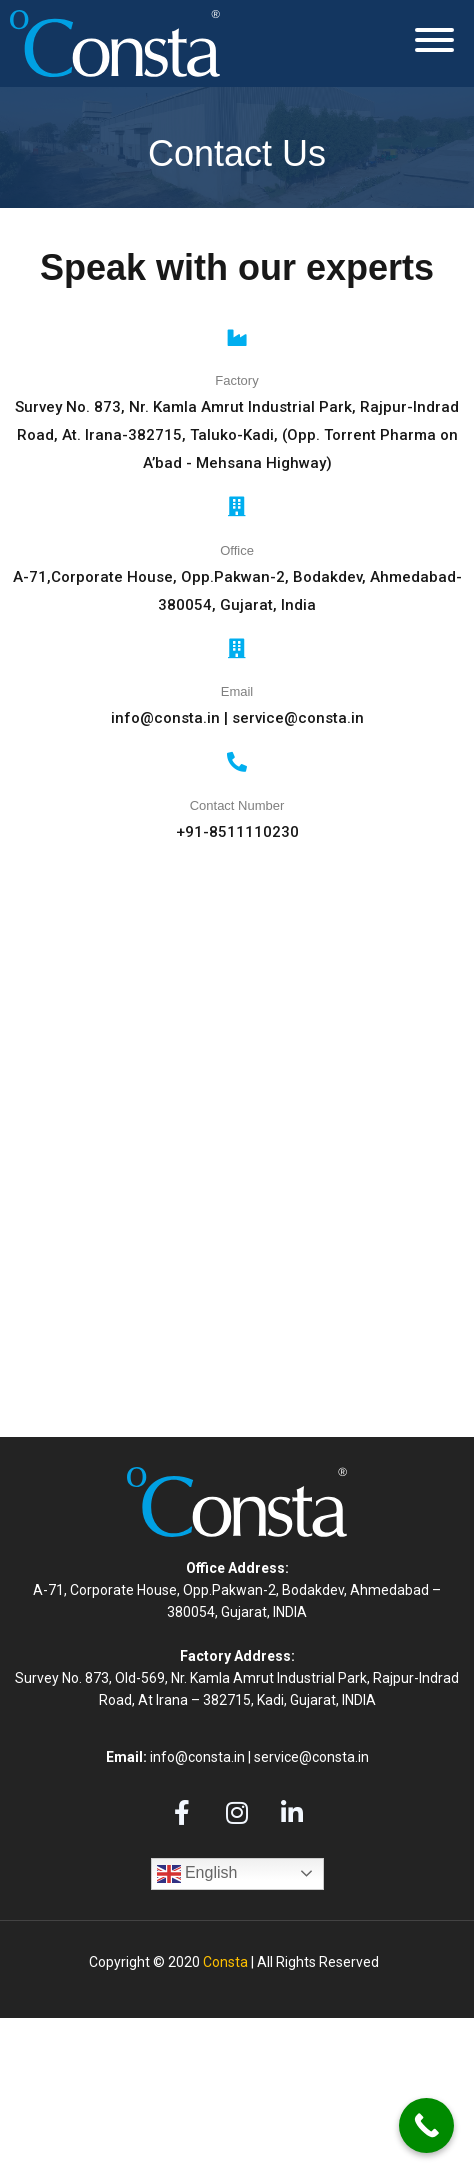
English (197, 1874)
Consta (225, 1962)
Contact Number (237, 805)
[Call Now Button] (426, 2125)
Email (237, 691)
